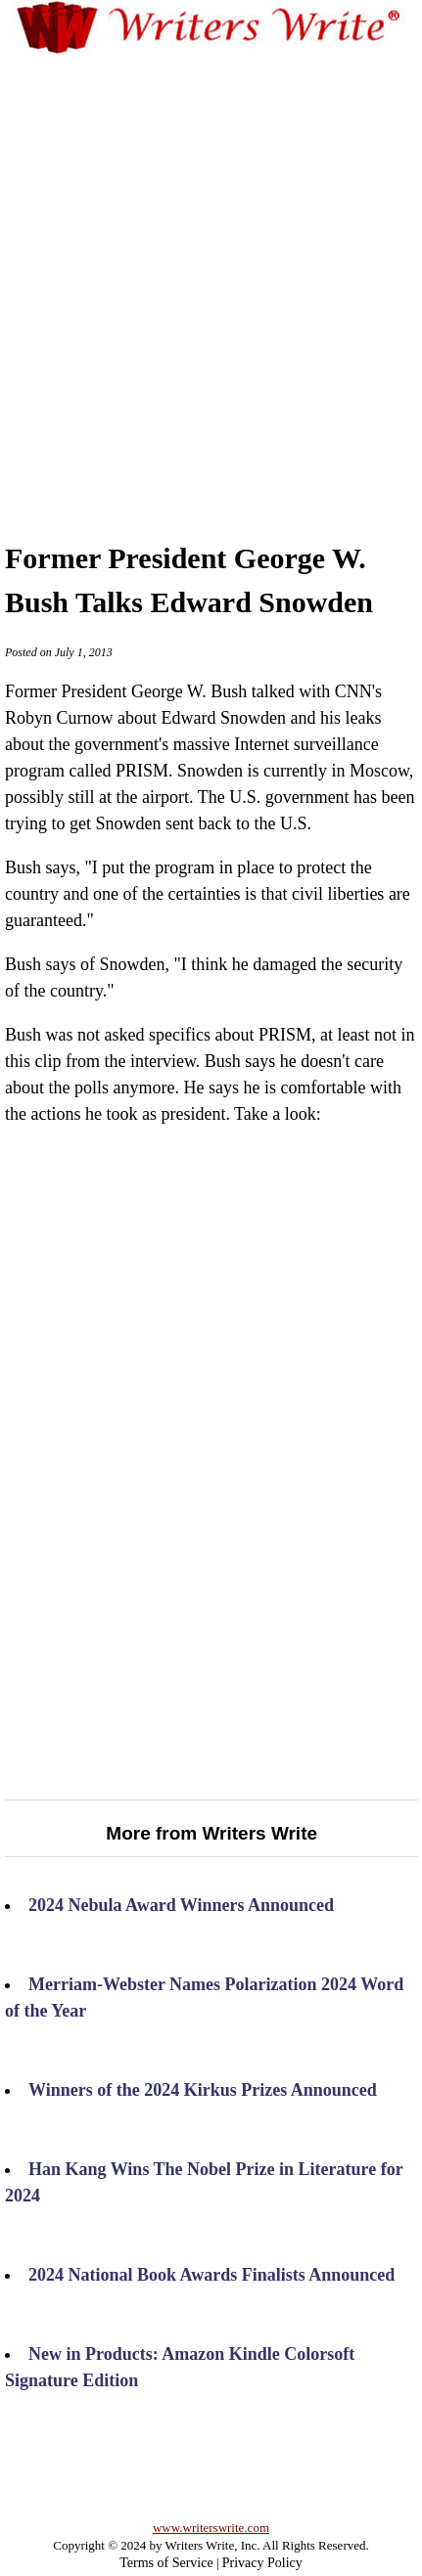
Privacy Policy (262, 2562)
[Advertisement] (210, 277)
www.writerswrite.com (211, 2527)
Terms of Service (165, 2562)
